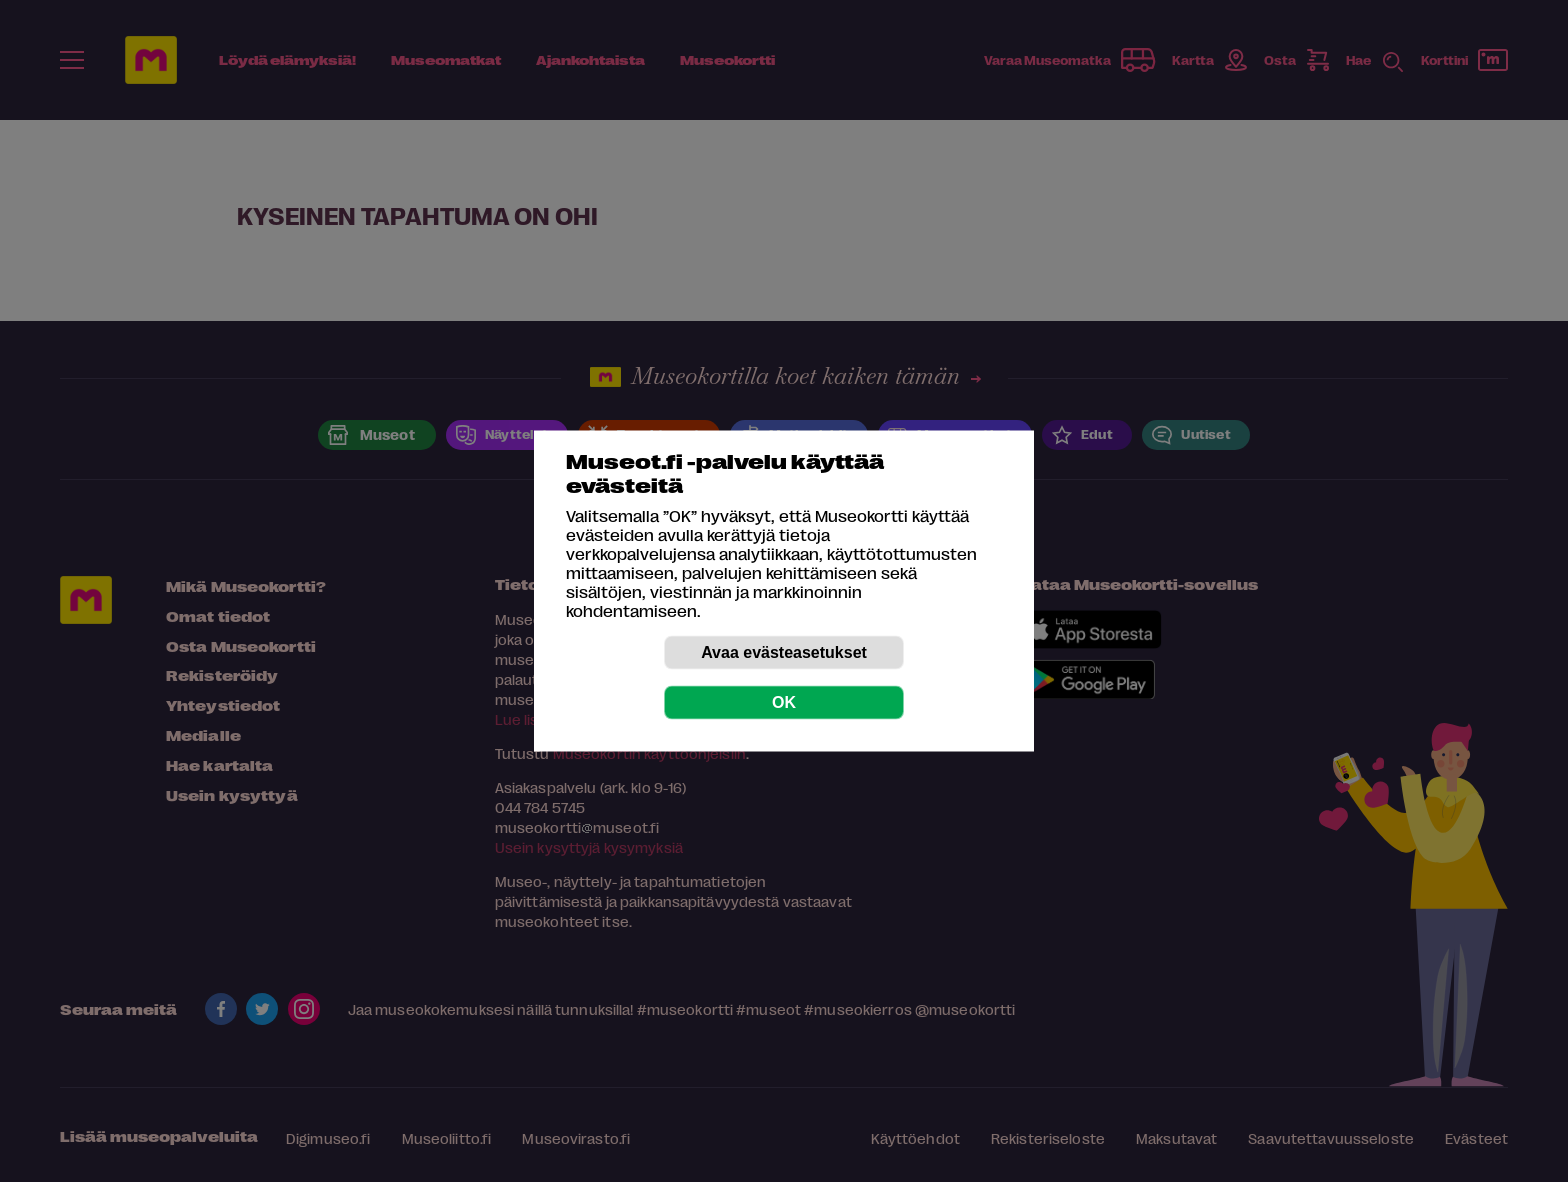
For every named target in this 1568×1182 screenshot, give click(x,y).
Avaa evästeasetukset (784, 652)
